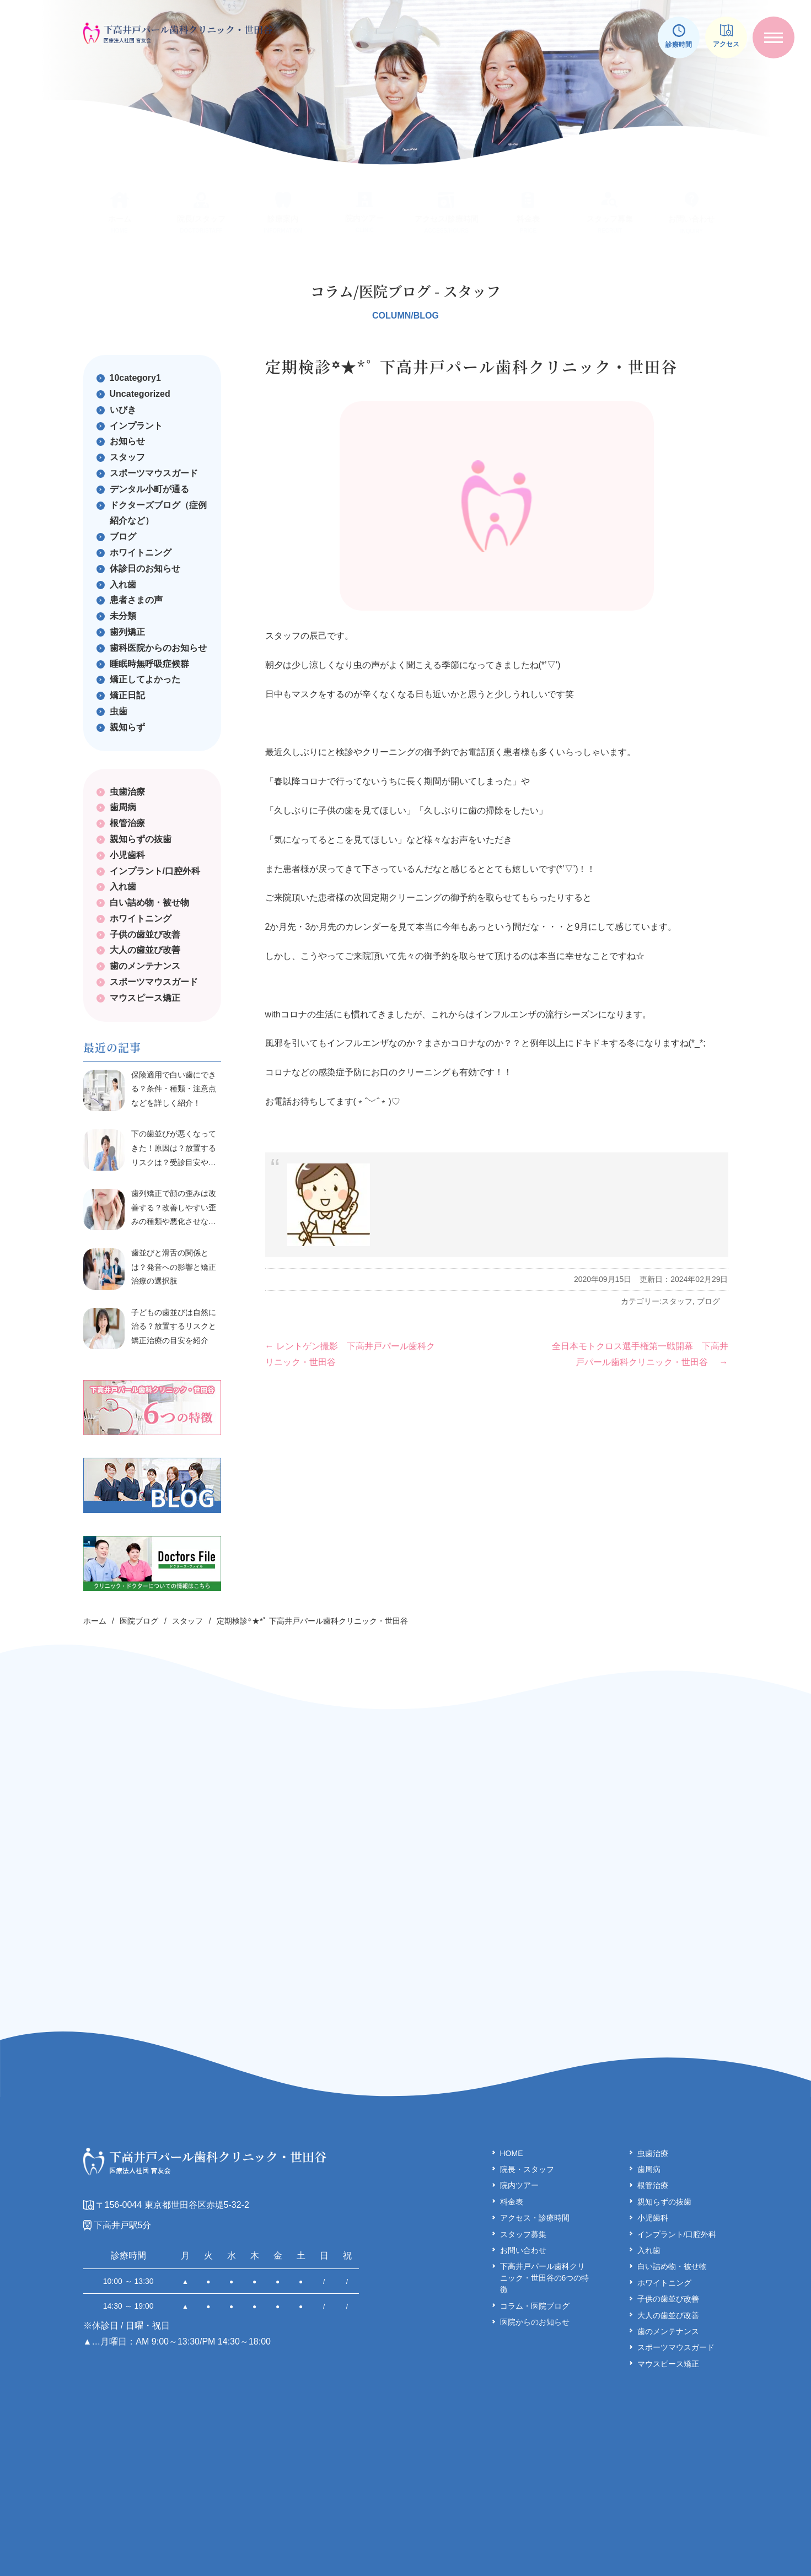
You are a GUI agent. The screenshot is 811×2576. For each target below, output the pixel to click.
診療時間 (678, 36)
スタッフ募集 (523, 2183)
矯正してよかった (145, 679)
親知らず (127, 727)
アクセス (726, 36)
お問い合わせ (523, 2200)
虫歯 (118, 711)
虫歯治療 (127, 791)
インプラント (136, 425)
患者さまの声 (136, 600)
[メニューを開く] (773, 37)
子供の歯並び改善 (145, 934)
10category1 (135, 377)
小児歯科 (127, 855)
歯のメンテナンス (145, 966)
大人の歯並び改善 (145, 950)
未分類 (123, 616)
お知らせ (127, 441)
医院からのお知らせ (535, 2271)
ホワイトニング (140, 552)
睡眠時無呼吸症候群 (149, 664)
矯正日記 (127, 695)
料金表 (511, 2151)
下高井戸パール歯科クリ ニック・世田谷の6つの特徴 (544, 2228)
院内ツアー (519, 2135)
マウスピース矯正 (145, 998)
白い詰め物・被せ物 (149, 902)
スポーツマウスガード (154, 473)
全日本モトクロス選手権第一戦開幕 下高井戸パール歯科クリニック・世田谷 (640, 1354)
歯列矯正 (127, 632)
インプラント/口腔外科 (155, 871)
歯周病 (123, 807)
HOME (511, 2102)
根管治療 (127, 823)
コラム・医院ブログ (535, 2255)
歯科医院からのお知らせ (158, 648)
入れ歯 (123, 584)
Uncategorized (140, 393)
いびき (123, 409)
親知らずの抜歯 (140, 839)
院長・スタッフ (527, 2119)
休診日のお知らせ (145, 568)
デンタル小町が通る (149, 489)
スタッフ (677, 1301)
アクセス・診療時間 (535, 2167)
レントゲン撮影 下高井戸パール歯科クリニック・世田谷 (350, 1354)
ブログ (708, 1301)
